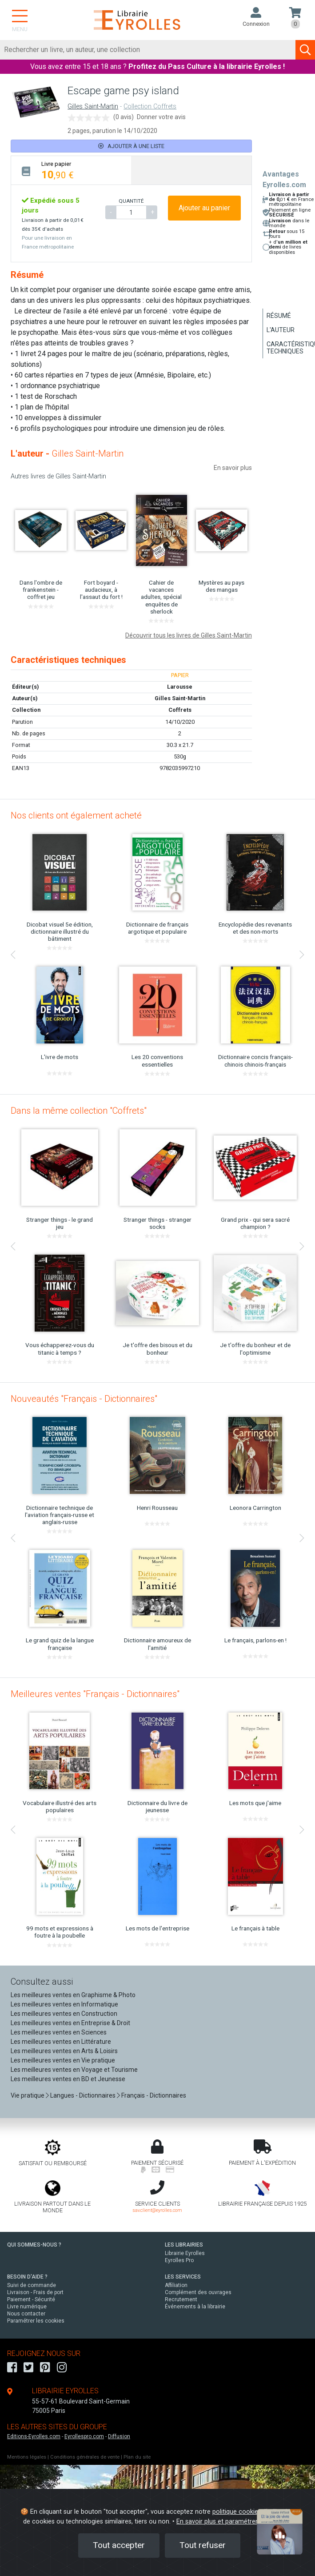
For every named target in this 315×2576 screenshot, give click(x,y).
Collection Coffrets (150, 106)
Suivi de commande (31, 2285)
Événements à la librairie (195, 2306)
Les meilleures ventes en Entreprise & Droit (70, 2022)
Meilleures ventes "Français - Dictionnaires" (95, 1694)
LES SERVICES (183, 2277)
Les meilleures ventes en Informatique (64, 2004)
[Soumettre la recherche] (305, 50)
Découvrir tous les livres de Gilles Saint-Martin (188, 635)
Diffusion (119, 2436)
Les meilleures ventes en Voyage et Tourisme (74, 2069)
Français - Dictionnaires (153, 2095)
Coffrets (179, 709)
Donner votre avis (161, 116)
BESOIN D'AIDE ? (27, 2277)
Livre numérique (27, 2306)
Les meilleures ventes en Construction (64, 2013)
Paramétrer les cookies (35, 2321)
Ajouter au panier (204, 208)
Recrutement (181, 2299)
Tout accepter (119, 2545)
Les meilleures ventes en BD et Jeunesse (68, 2078)
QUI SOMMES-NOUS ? (34, 2245)
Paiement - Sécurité (31, 2299)
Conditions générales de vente (85, 2457)
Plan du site (137, 2457)
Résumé (279, 315)
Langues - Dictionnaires (83, 2095)
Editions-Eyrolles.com (33, 2436)
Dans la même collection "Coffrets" (79, 1110)
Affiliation (176, 2285)
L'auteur (281, 329)
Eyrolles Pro (179, 2260)
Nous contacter (26, 2314)
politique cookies (236, 2512)
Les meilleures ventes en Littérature (61, 2041)
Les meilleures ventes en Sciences (59, 2032)
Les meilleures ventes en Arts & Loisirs (64, 2050)
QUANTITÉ (131, 201)
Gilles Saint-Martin (93, 106)
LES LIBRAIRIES (184, 2245)
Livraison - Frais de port (35, 2292)
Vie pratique (27, 2095)
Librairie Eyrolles (185, 2253)
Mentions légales (26, 2457)
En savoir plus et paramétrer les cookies (234, 2521)
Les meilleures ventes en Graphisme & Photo (73, 1994)
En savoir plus (233, 467)
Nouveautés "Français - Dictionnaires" (84, 1398)
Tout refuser (202, 2545)
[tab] (71, 170)
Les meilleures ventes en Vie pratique (63, 2060)
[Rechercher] (148, 50)
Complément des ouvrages (198, 2292)
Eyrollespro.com (84, 2436)
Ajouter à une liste (131, 146)
